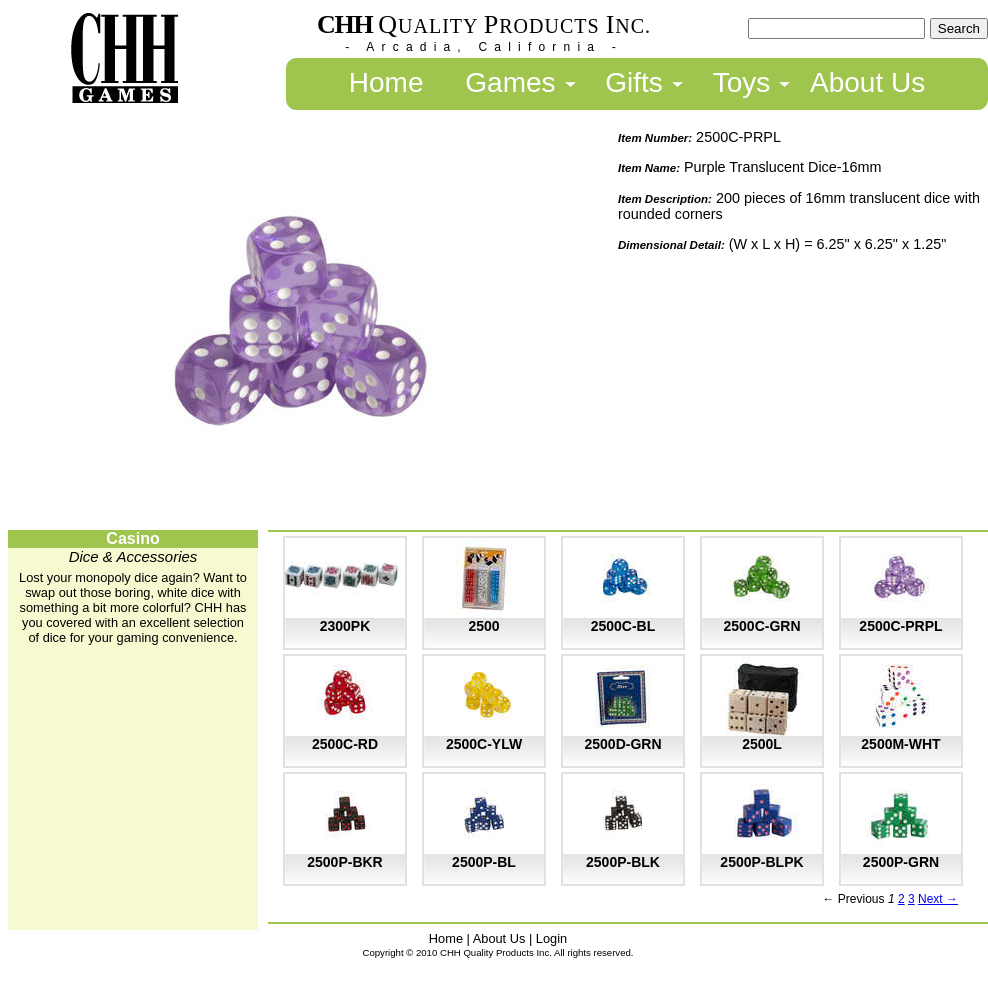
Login (551, 938)
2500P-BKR (344, 862)
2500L (762, 744)
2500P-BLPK (761, 862)
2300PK (345, 626)
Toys (742, 82)
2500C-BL (623, 626)
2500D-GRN (622, 744)
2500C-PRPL (900, 626)
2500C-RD (345, 744)
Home (386, 82)
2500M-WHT (900, 744)
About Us (867, 82)
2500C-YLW (484, 744)
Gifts (634, 82)
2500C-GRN (761, 626)
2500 (483, 626)
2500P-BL (484, 862)
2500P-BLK (623, 862)
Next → (938, 899)
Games (510, 82)
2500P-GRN (901, 862)
